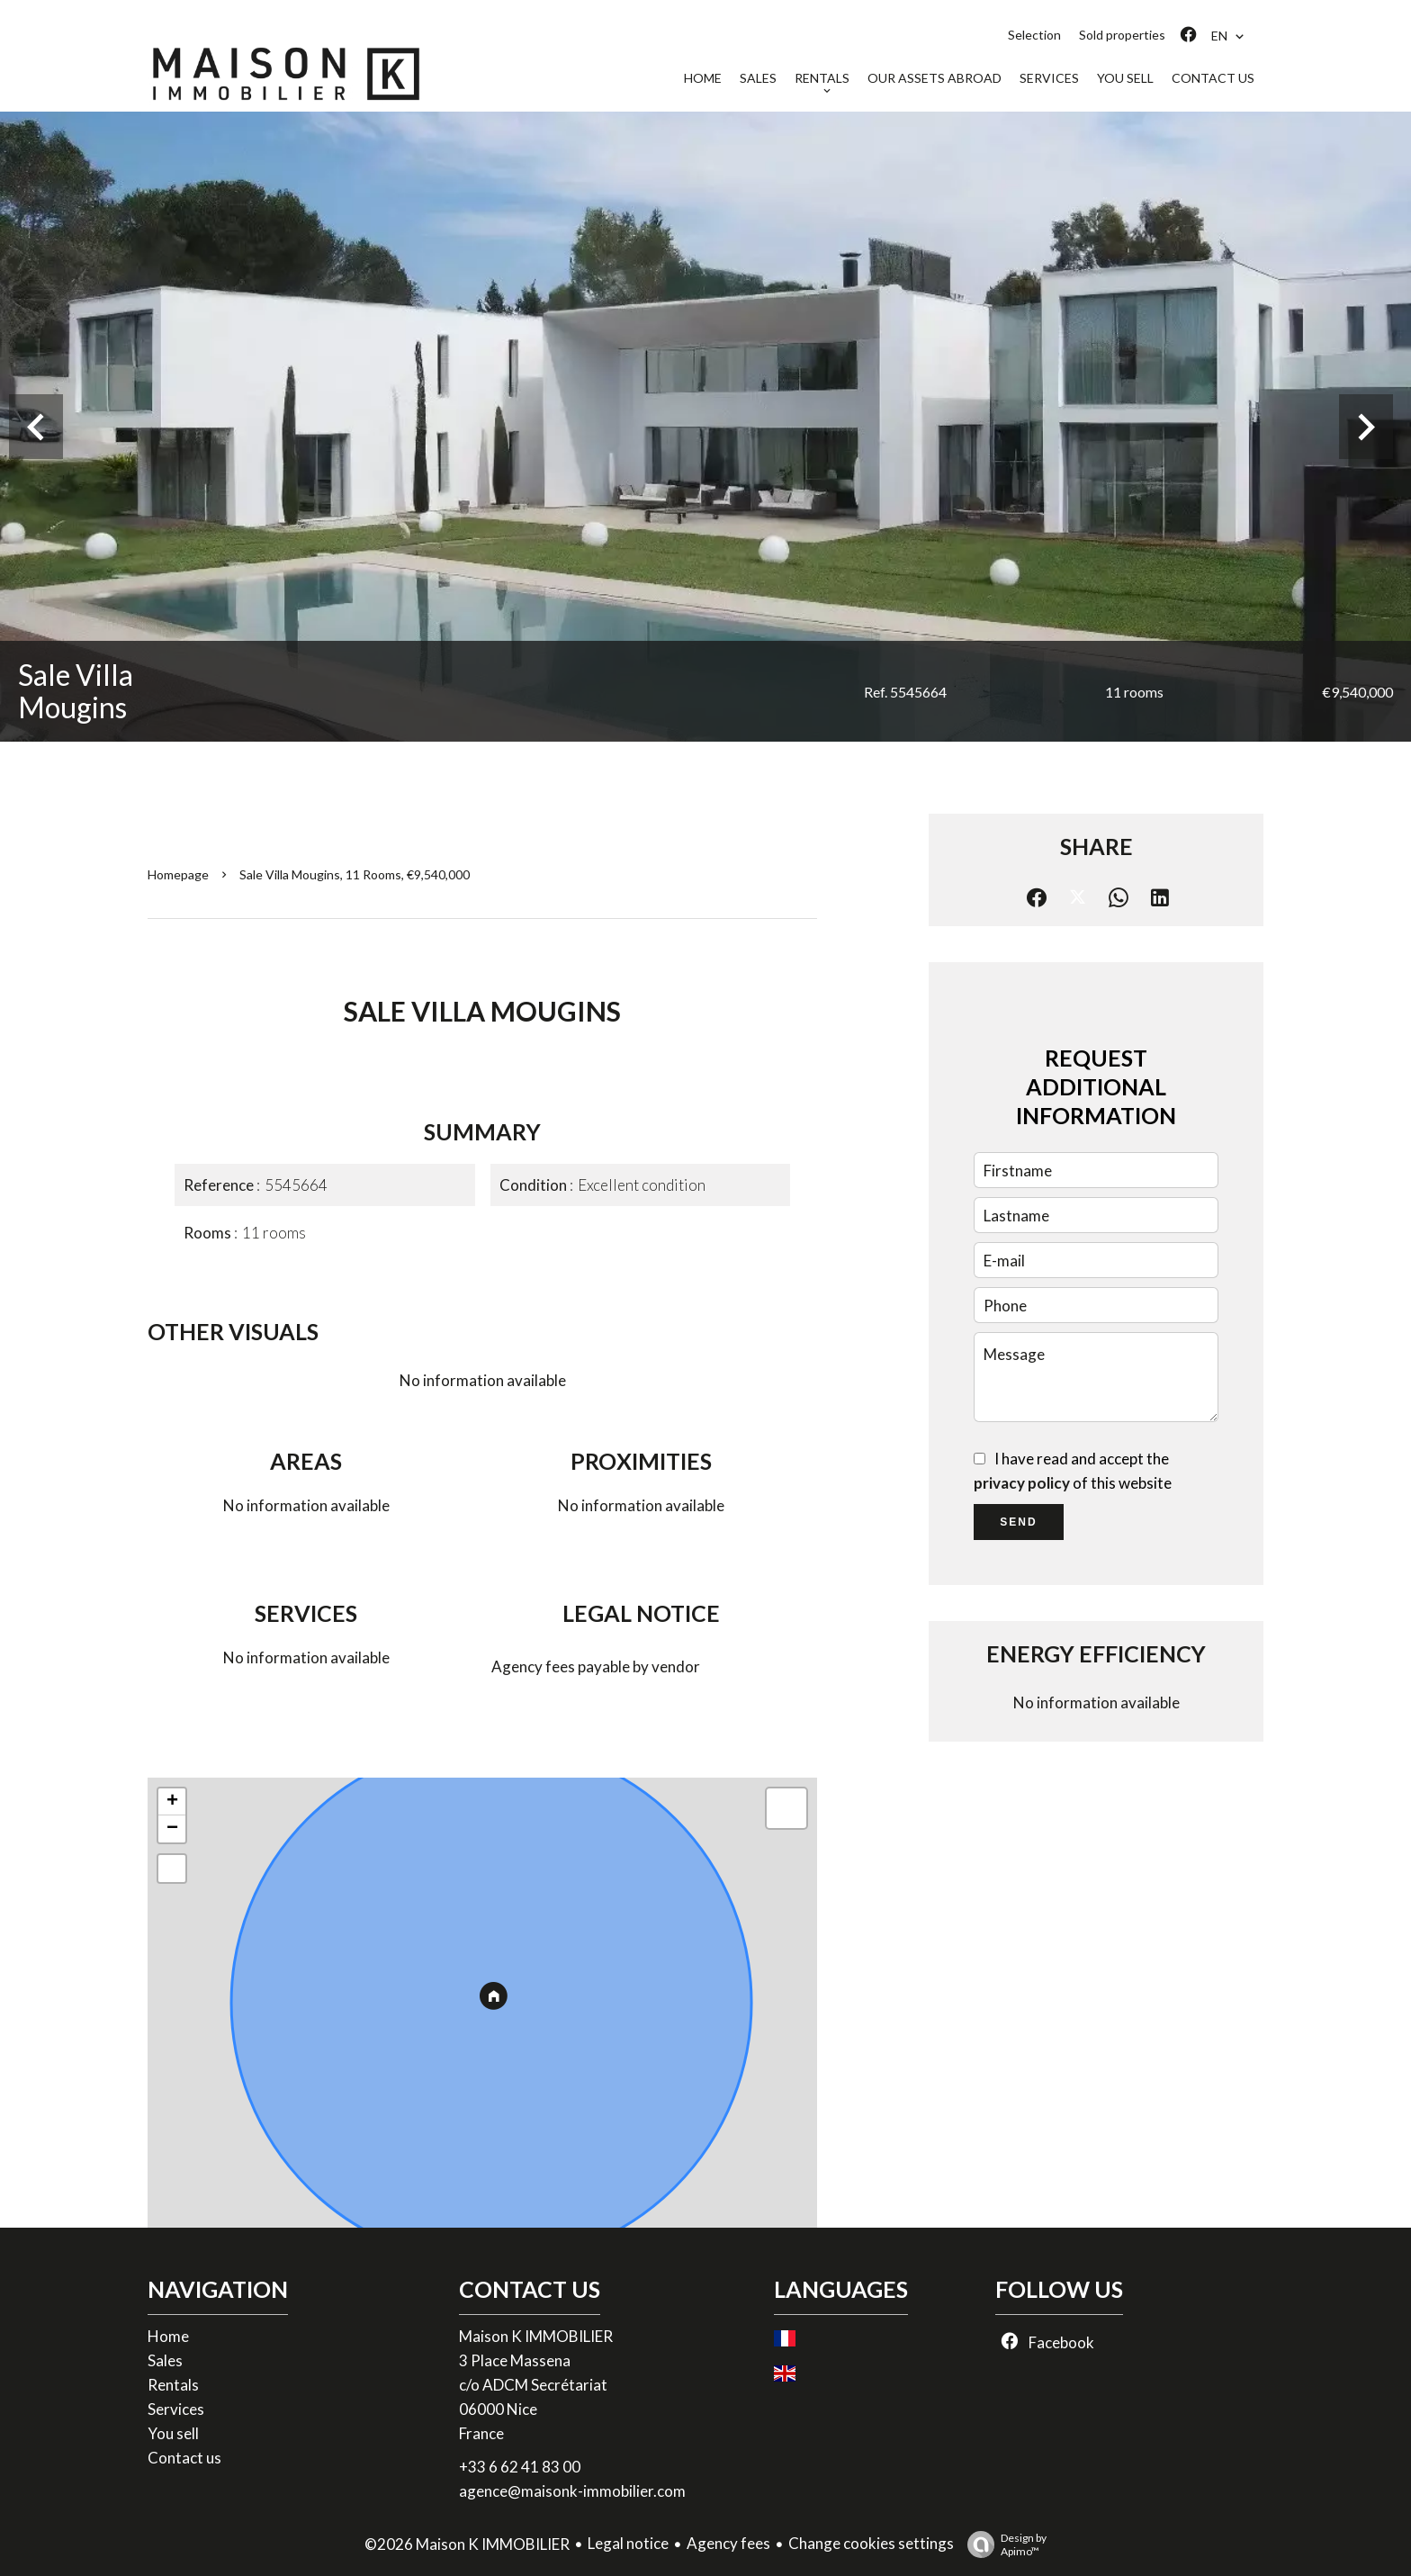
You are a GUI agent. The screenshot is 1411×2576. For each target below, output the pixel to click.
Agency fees (728, 2543)
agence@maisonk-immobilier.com (572, 2490)
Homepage (178, 874)
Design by (1002, 2544)
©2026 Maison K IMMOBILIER (467, 2544)
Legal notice (628, 2543)
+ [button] (172, 1801)
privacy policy (1022, 1482)
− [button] (172, 1828)
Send (1018, 1522)
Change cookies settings (871, 2543)
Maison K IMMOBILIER (536, 2336)
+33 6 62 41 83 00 (519, 2466)
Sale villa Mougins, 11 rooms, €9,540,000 (354, 874)
